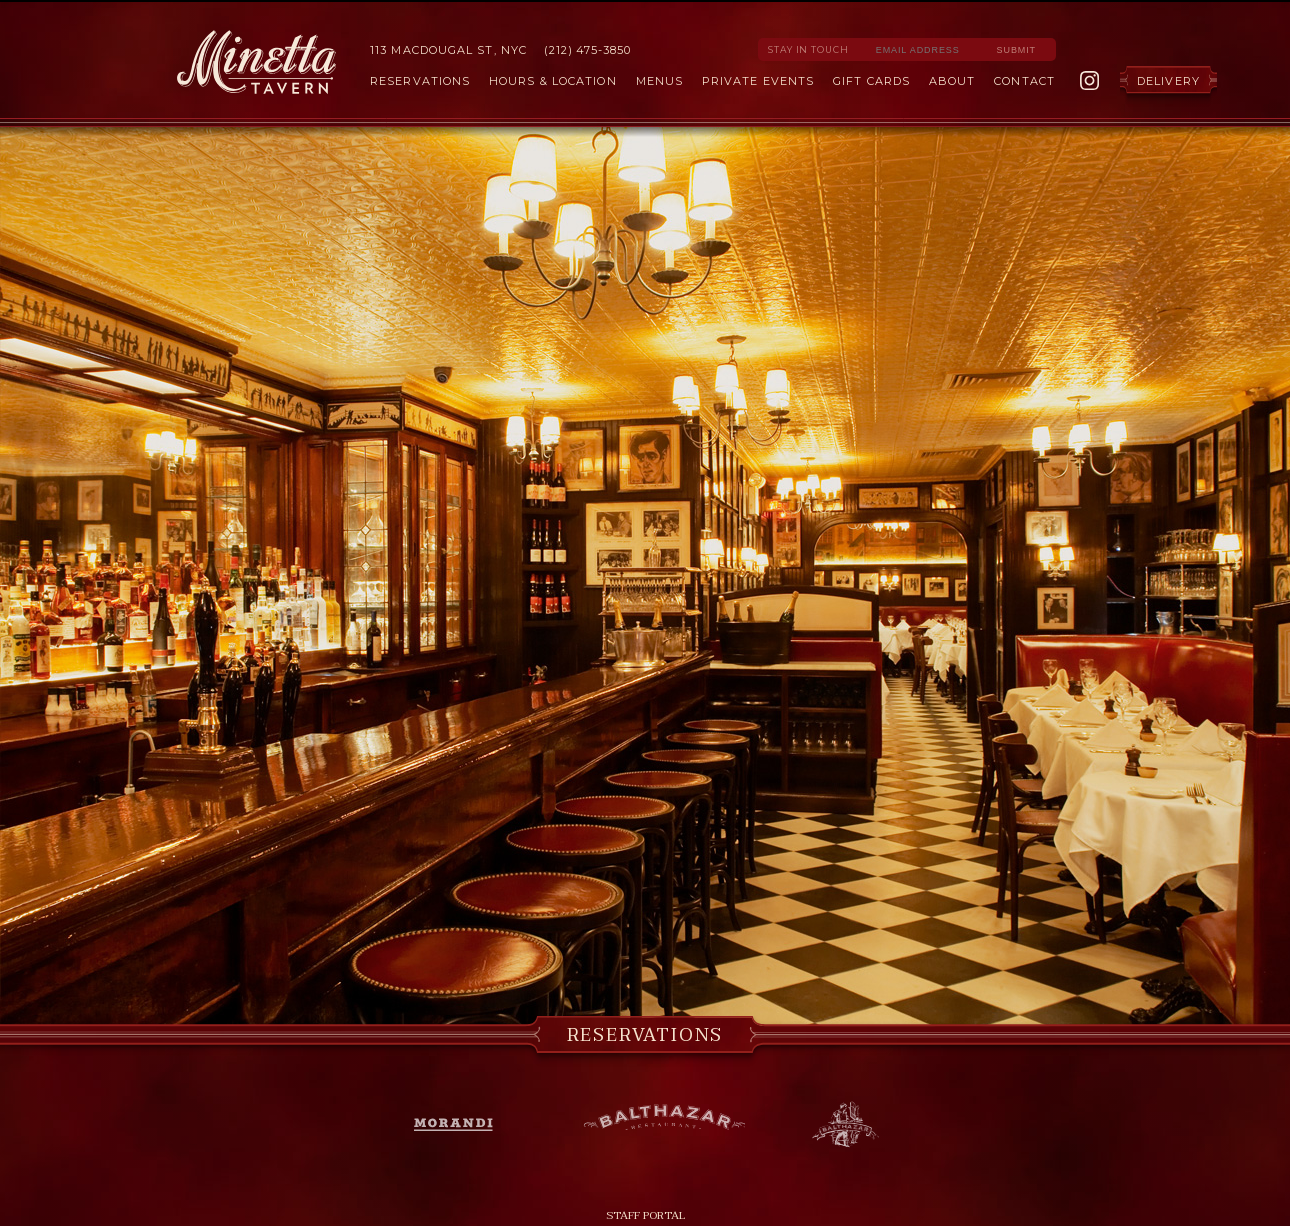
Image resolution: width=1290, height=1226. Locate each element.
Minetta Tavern (256, 62)
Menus (660, 81)
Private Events (758, 81)
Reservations (420, 81)
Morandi (464, 1125)
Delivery (1168, 81)
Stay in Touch (808, 49)
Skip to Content (645, 1)
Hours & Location (553, 81)
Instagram (1089, 80)
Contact (1024, 81)
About (952, 81)
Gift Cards (871, 81)
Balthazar (664, 1121)
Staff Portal (645, 1215)
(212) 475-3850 (587, 50)
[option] (645, 577)
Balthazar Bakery (845, 1125)
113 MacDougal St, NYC (448, 50)
